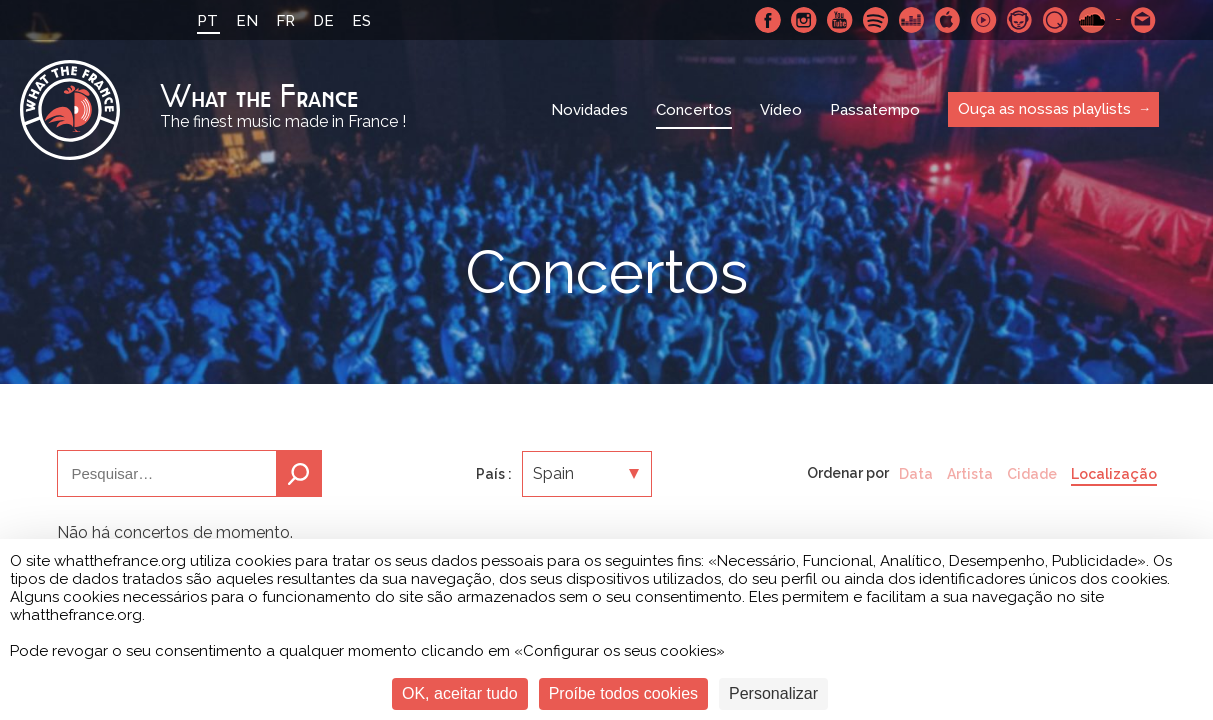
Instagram (804, 20)
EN (247, 21)
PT (207, 21)
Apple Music (948, 20)
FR (285, 21)
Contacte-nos (1144, 20)
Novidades (589, 110)
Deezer (912, 20)
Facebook (768, 20)
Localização (1114, 474)
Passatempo (875, 110)
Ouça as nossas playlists (1044, 109)
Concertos (694, 110)
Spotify (876, 20)
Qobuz (1056, 20)
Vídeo (781, 110)
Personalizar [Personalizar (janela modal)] (773, 693)
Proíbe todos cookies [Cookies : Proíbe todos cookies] (623, 693)
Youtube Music (984, 20)
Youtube (840, 20)
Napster (1020, 20)
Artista (970, 474)
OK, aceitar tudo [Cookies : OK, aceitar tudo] (460, 693)
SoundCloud (1092, 20)
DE (323, 21)
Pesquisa (299, 473)
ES (361, 21)
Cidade (1032, 474)
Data (916, 474)
